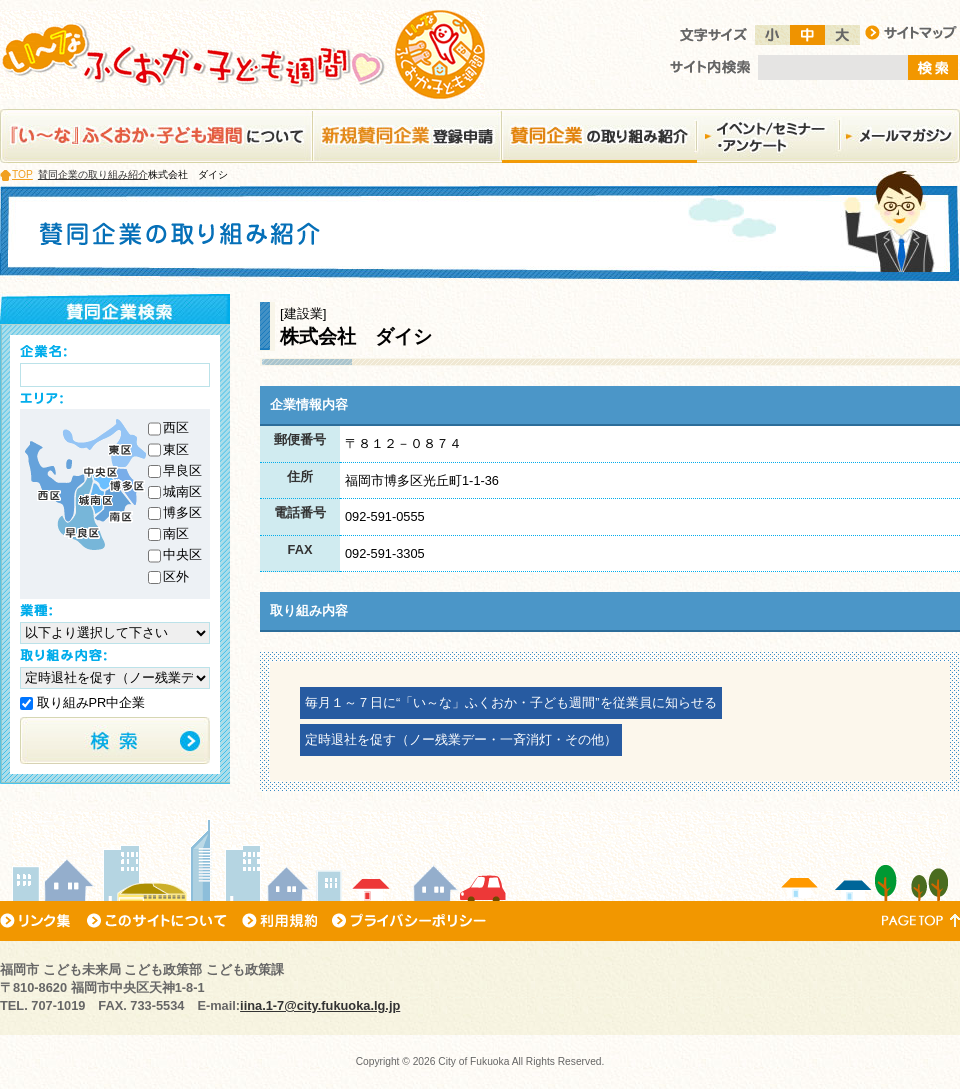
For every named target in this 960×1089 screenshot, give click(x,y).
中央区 (182, 554)
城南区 (182, 491)
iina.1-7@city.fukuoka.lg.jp (320, 1005)
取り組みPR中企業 (82, 702)
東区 (176, 449)
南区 (176, 533)
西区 (176, 427)
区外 (176, 576)
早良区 (182, 470)
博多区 (182, 512)
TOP (22, 174)
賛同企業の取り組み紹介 (93, 174)
